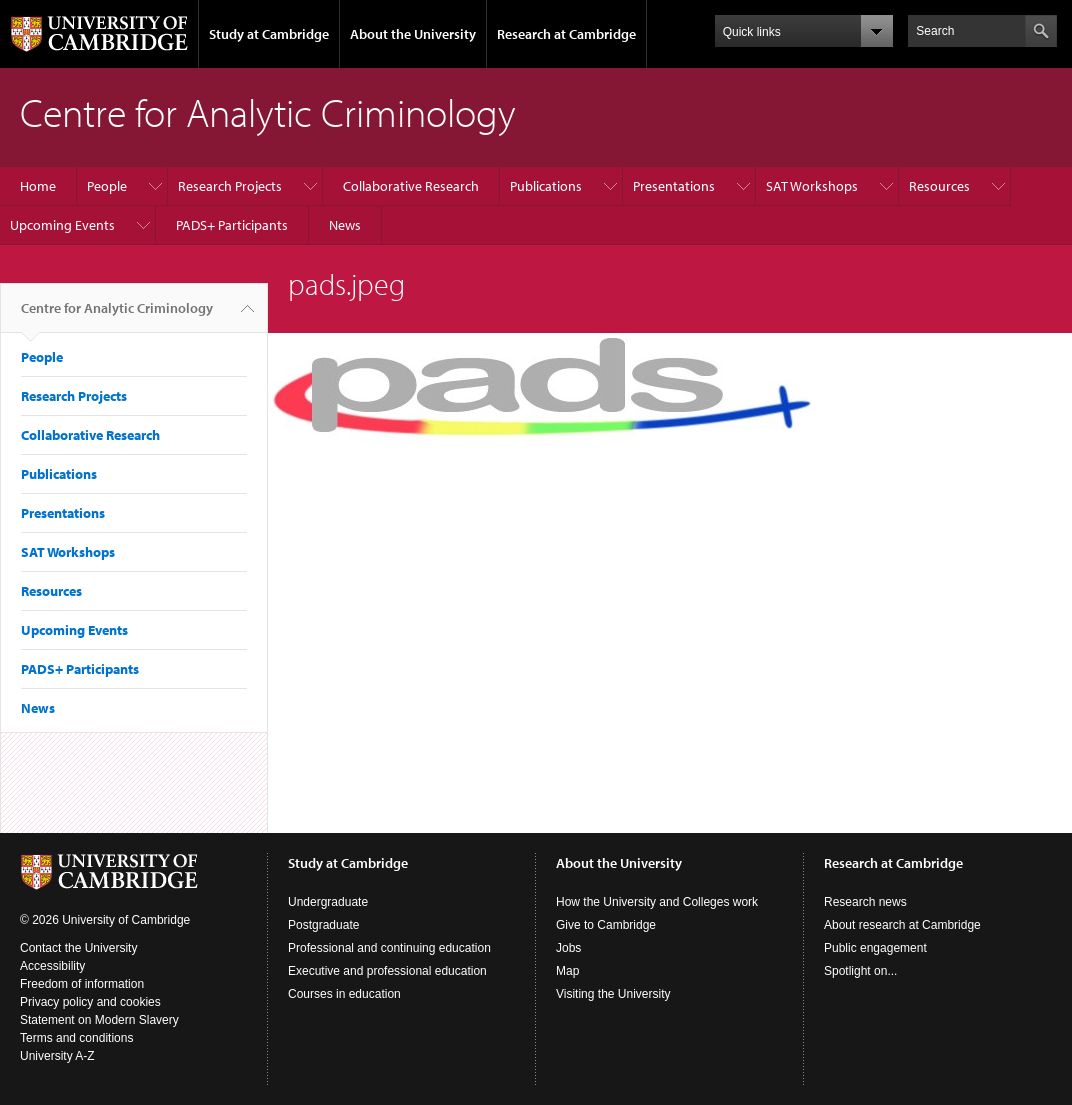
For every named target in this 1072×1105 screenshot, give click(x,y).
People (107, 186)
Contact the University (78, 948)
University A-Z (57, 1056)
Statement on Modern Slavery (99, 1020)
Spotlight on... (860, 971)
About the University (413, 34)
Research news (865, 902)
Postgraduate (323, 925)
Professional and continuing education (389, 948)
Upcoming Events (62, 225)
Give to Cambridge (606, 925)
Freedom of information (82, 984)
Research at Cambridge (566, 34)
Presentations (674, 186)
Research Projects (230, 186)
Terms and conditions (76, 1038)
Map (567, 971)
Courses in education (344, 994)
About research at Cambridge (902, 925)
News (345, 225)
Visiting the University (613, 994)
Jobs (568, 948)
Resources (939, 186)
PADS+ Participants (232, 225)
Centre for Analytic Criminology (117, 316)
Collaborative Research (411, 186)
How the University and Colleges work (657, 902)
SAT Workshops (812, 186)
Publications (546, 186)
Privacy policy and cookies (90, 1002)
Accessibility (52, 966)
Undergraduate (328, 902)
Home (38, 186)
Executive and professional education (387, 971)
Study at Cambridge (269, 34)
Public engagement (875, 948)
